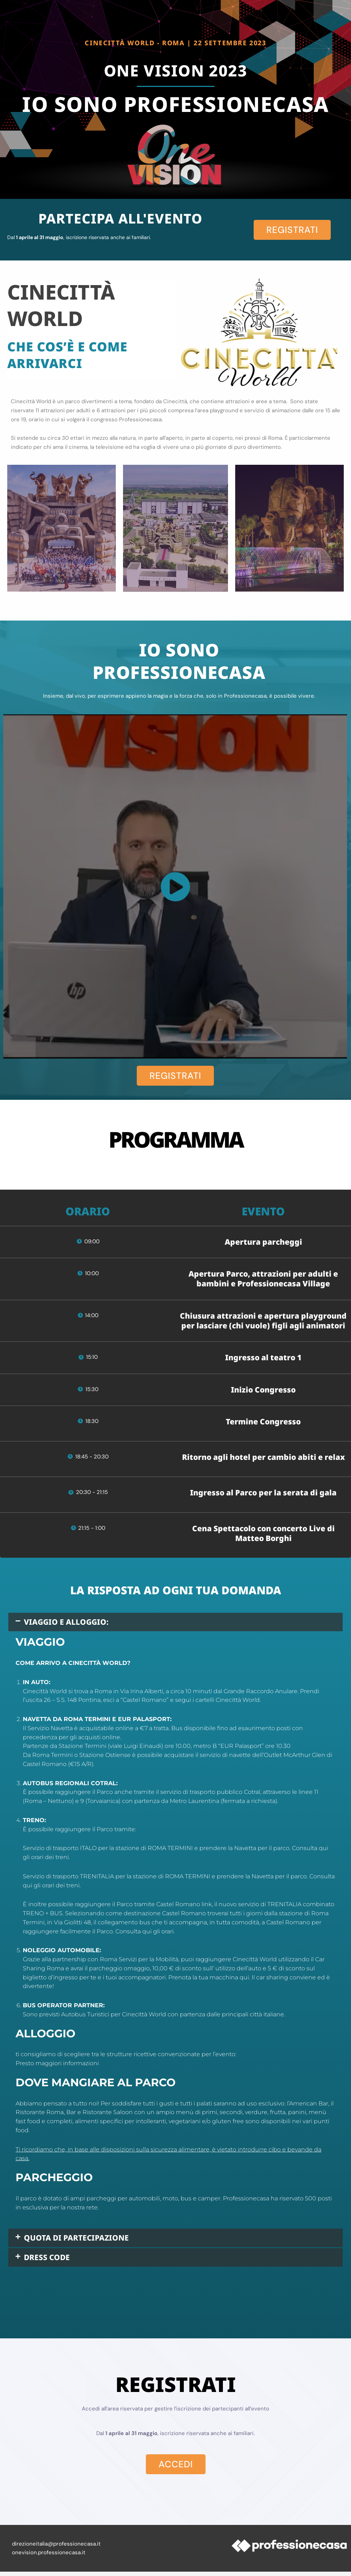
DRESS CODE (51, 2261)
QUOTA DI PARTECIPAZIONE (87, 2240)
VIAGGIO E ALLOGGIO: (74, 1622)
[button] (175, 1623)
